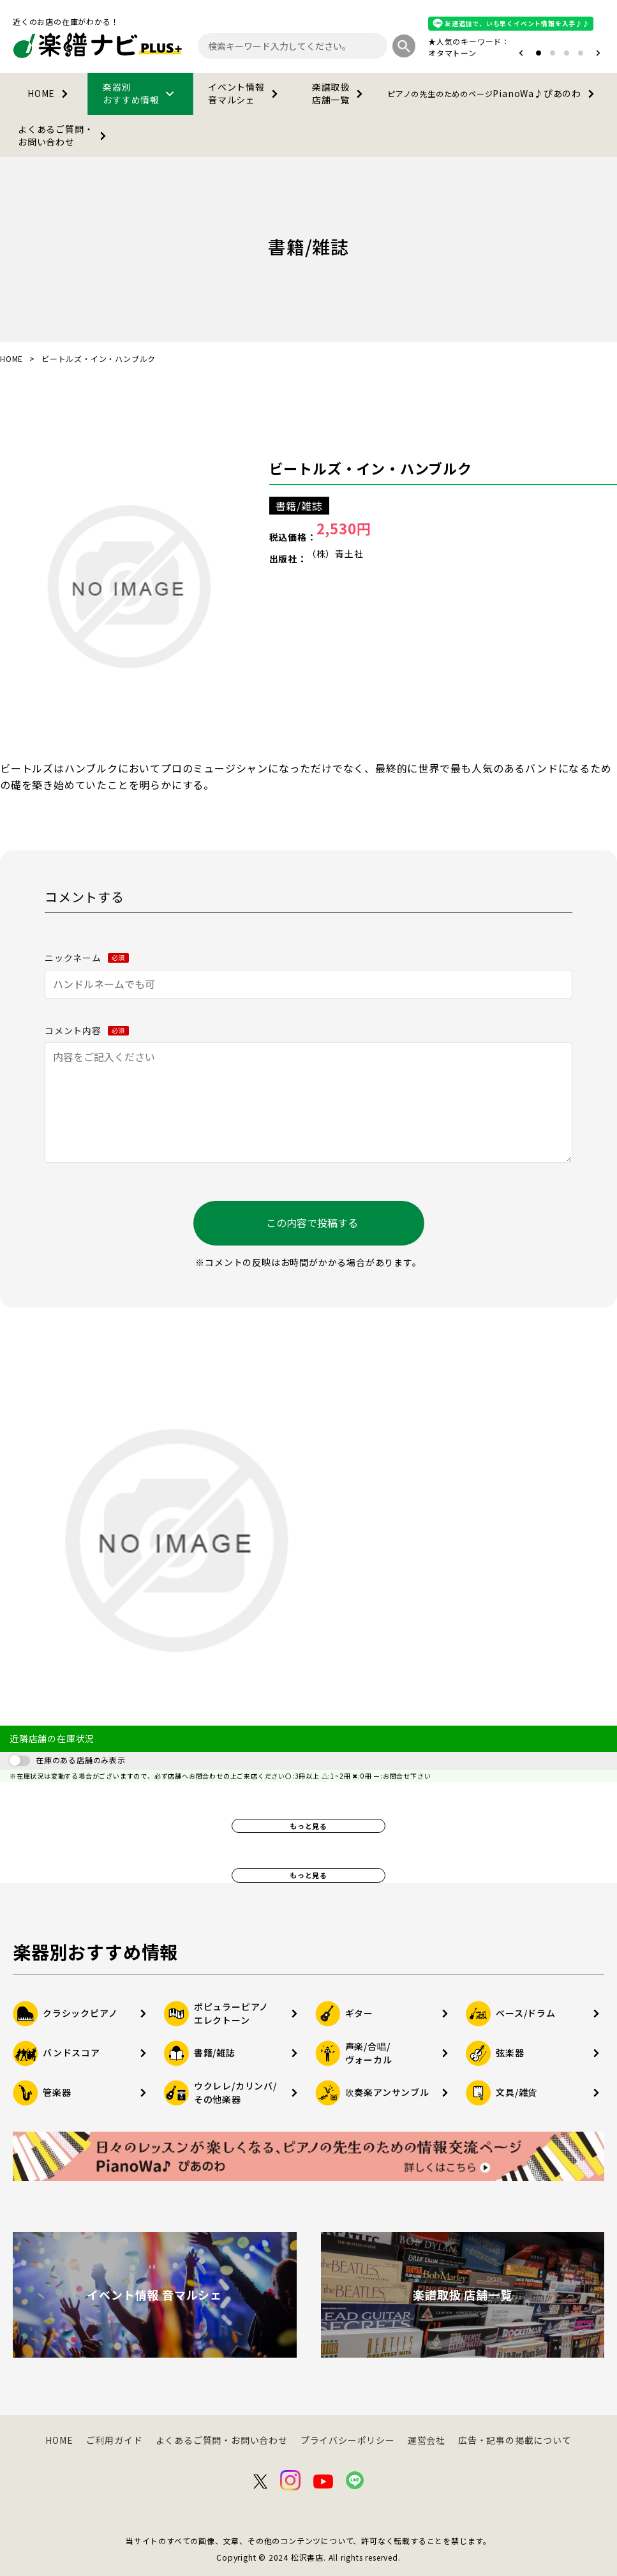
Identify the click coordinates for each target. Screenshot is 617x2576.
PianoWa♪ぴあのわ (493, 94)
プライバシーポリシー (348, 2440)
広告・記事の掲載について (515, 2440)
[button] (521, 53)
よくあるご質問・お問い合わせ (64, 135)
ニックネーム (87, 957)
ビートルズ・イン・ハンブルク (370, 468)
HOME (50, 94)
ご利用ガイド (114, 2440)
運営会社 (426, 2440)
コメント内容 (87, 1030)
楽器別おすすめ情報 (140, 93)
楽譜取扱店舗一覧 (340, 93)
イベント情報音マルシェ (245, 93)
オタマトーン (452, 52)
